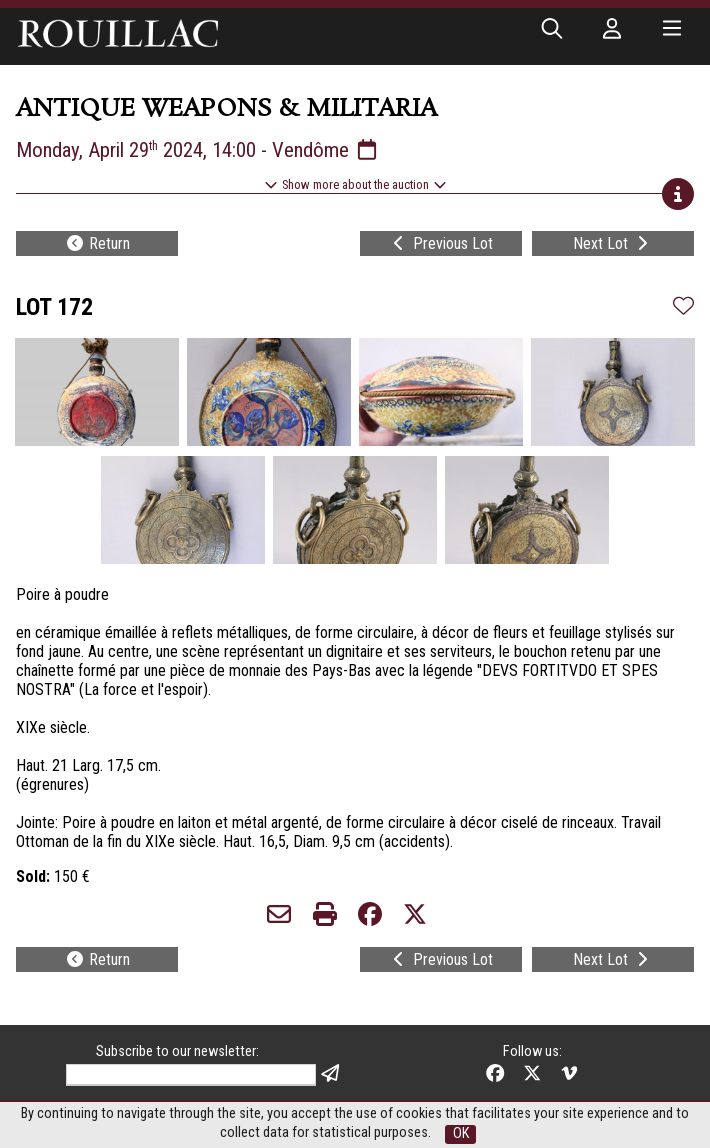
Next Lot (612, 243)
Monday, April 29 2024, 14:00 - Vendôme (198, 150)
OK (461, 1133)
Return (97, 243)
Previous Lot (441, 243)
